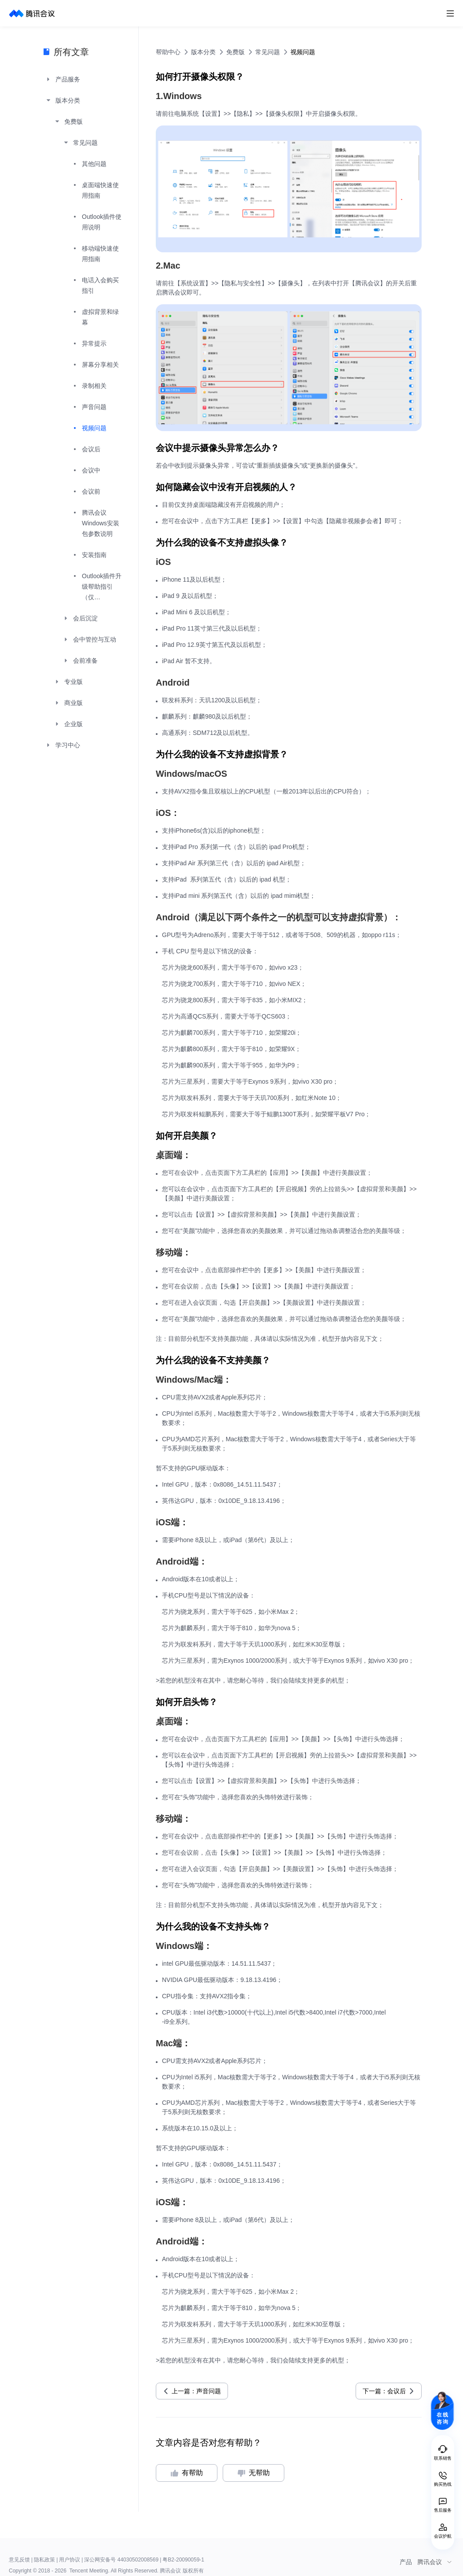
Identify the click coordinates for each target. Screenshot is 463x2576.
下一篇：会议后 (384, 2391)
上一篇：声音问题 (196, 2391)
